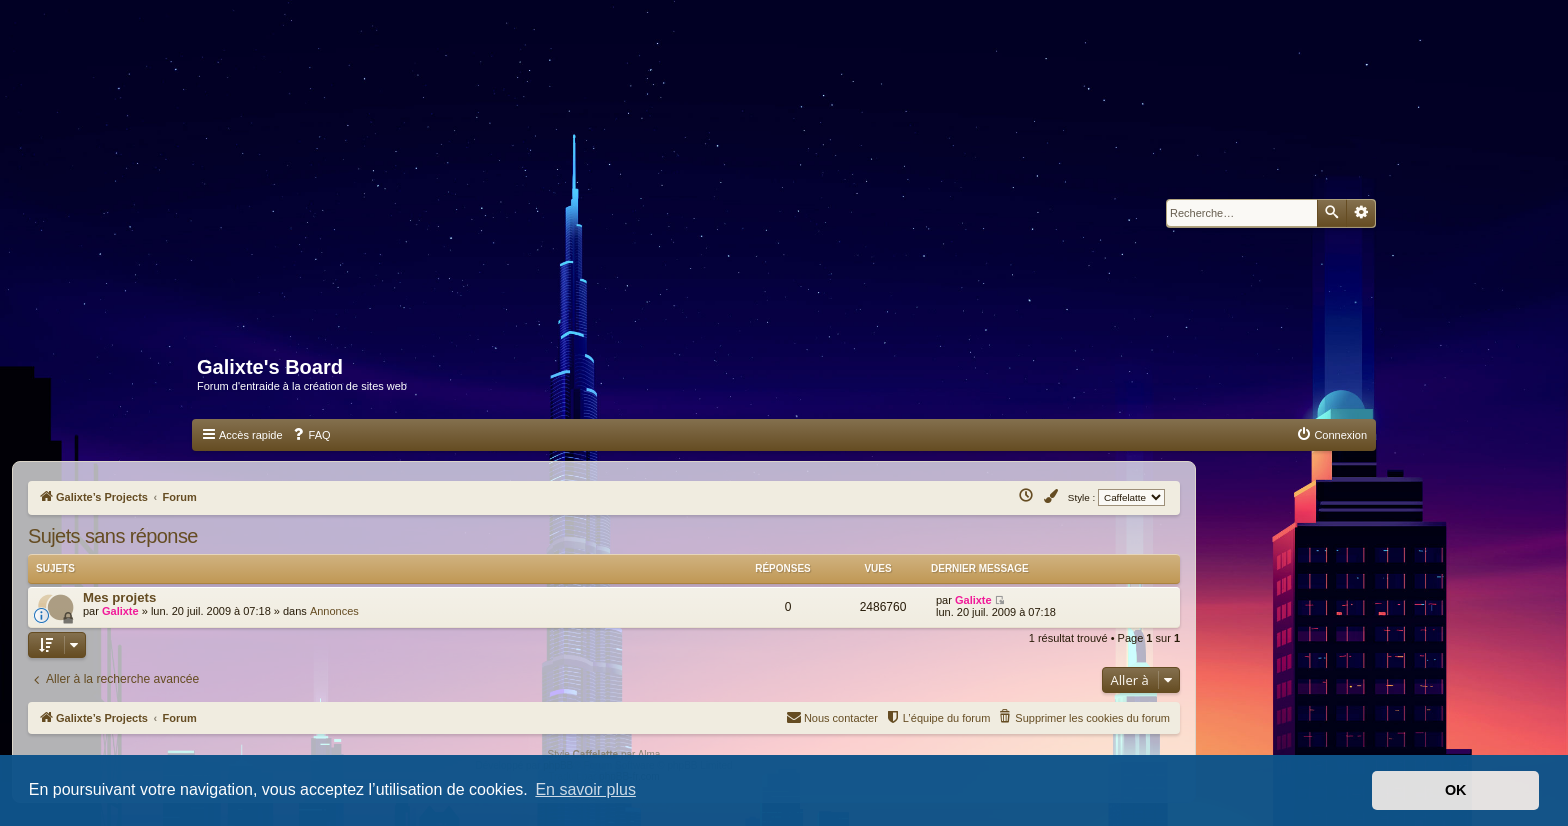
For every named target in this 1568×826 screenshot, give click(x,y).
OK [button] (1456, 790)
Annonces (334, 611)
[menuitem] (311, 435)
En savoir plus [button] (585, 789)
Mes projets (119, 597)
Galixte (120, 611)
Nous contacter (832, 716)
